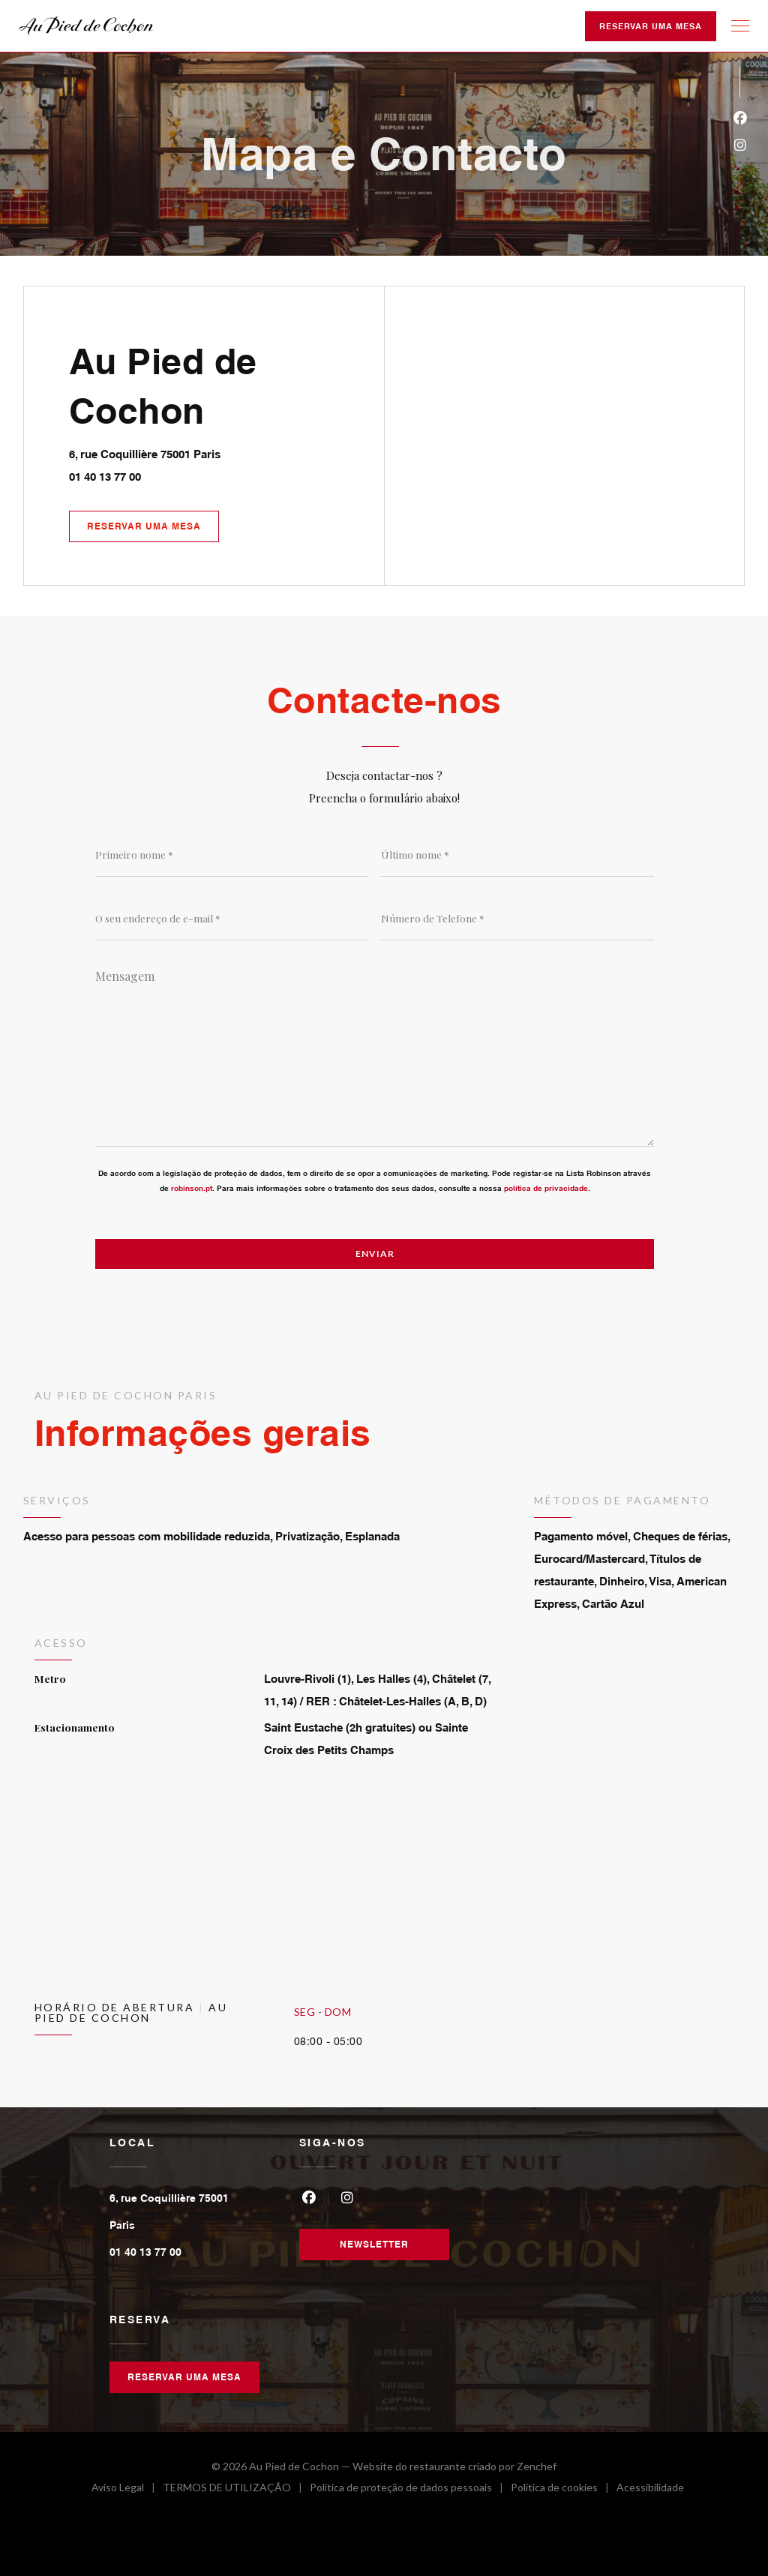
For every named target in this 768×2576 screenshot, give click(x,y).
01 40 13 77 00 (105, 476)
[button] (740, 26)
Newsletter (374, 2244)
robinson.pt (191, 1187)
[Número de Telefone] (518, 917)
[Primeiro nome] (232, 854)
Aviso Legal (127, 2489)
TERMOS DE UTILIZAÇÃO (236, 2489)
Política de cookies (563, 2489)
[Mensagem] (374, 1053)
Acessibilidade (650, 2489)
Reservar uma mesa (650, 26)
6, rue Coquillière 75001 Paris (210, 451)
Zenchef (536, 2466)
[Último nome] (518, 854)
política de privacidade (546, 1187)
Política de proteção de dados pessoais (410, 2489)
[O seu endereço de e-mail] (232, 917)
